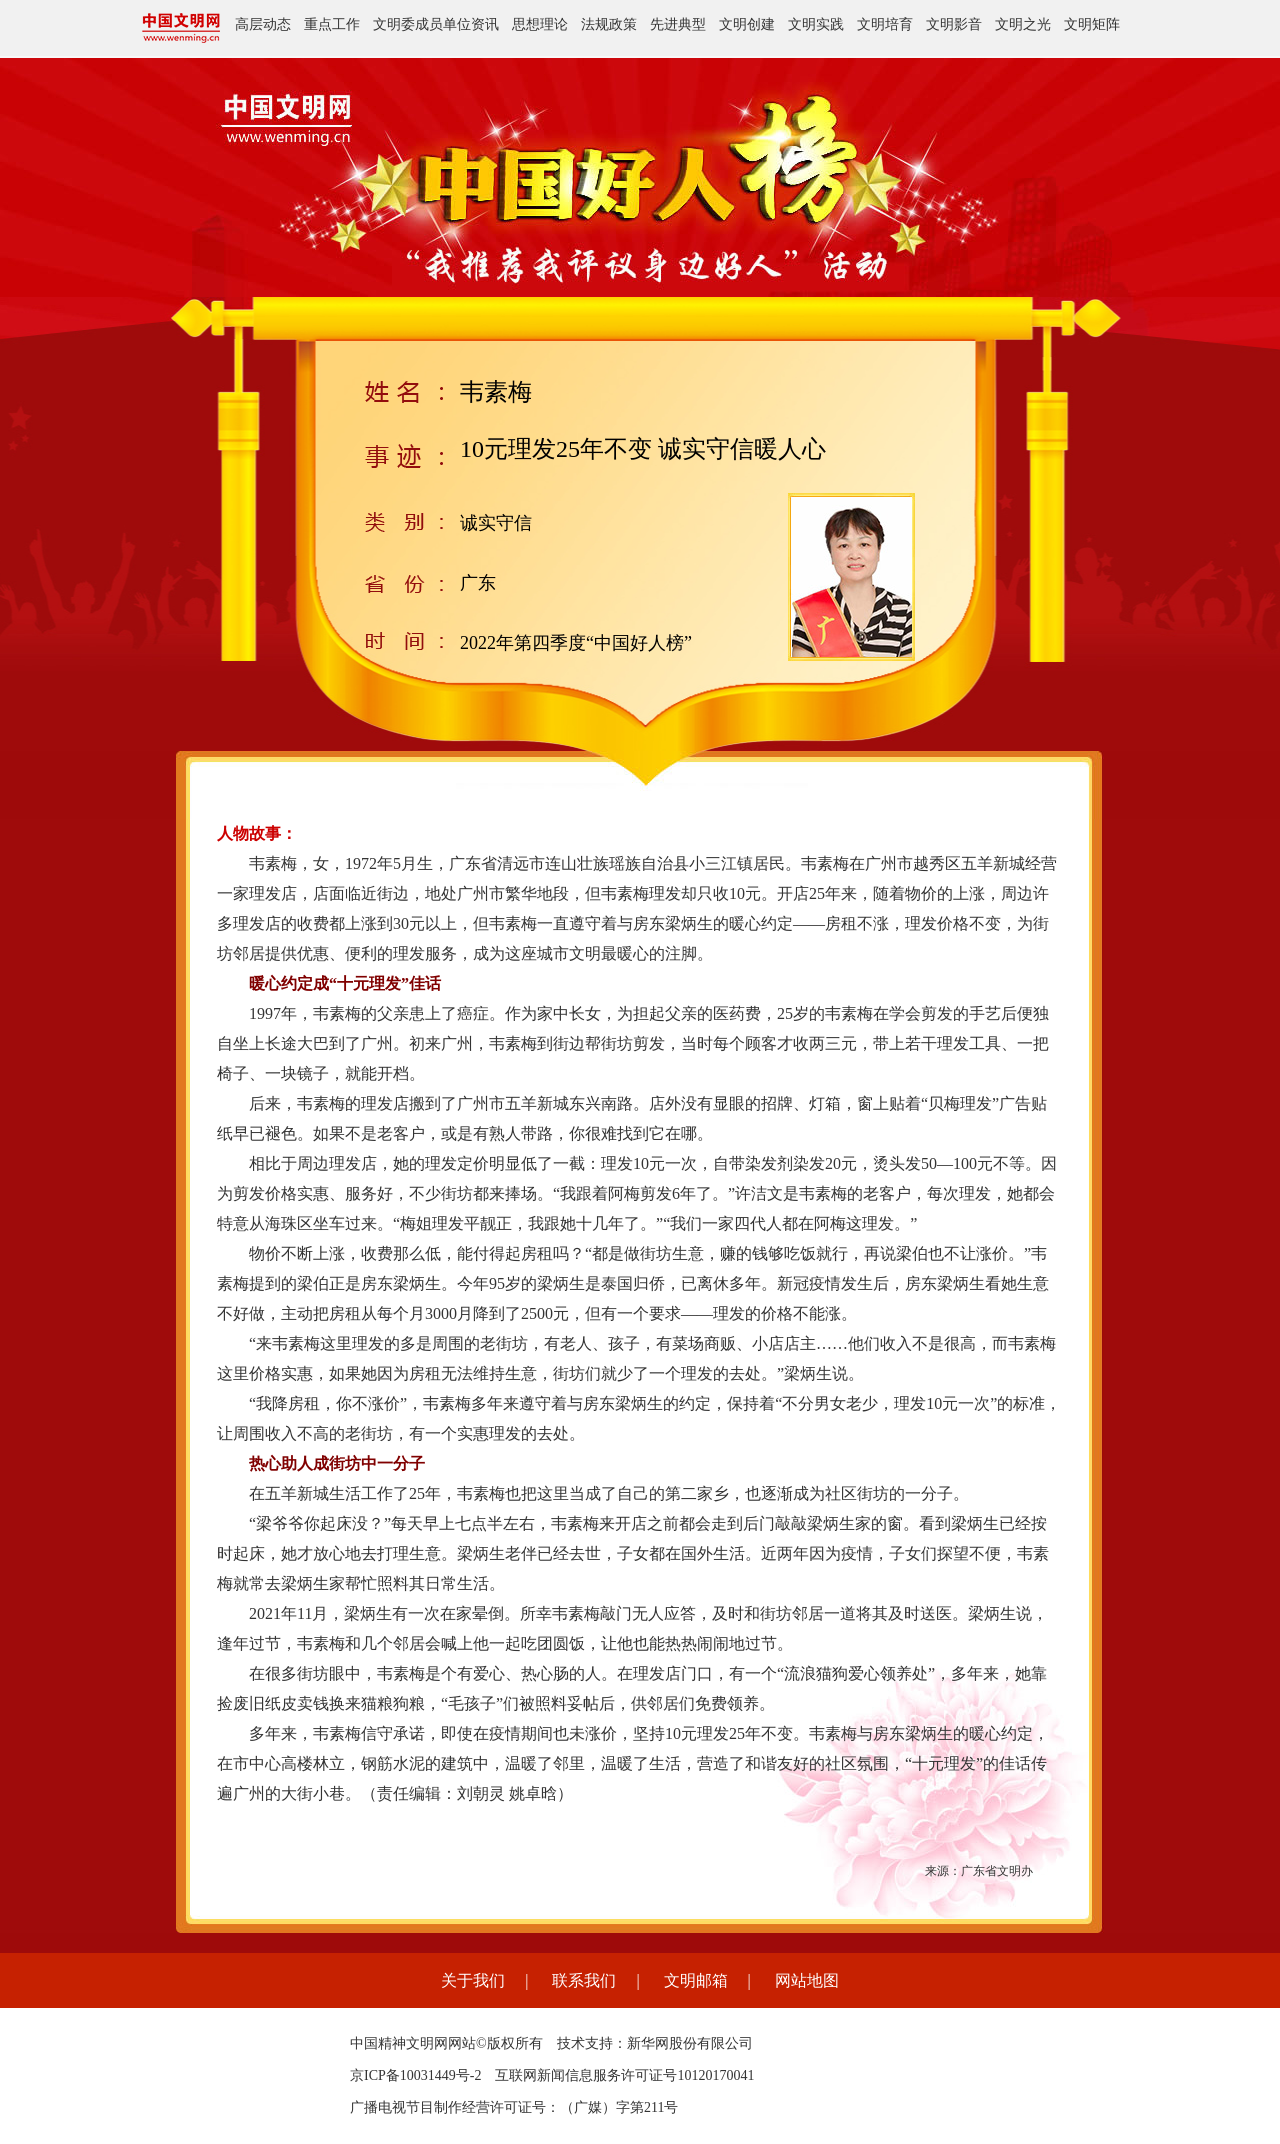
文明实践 (816, 24)
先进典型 (678, 24)
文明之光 (1023, 24)
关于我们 (473, 1980)
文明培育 (885, 24)
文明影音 (954, 24)
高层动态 (263, 24)
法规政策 (609, 24)
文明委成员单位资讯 (436, 24)
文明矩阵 (1092, 24)
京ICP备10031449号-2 (415, 2075)
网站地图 (807, 1980)
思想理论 (540, 24)
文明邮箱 (696, 1980)
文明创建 (747, 24)
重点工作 (332, 24)
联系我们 (584, 1980)
